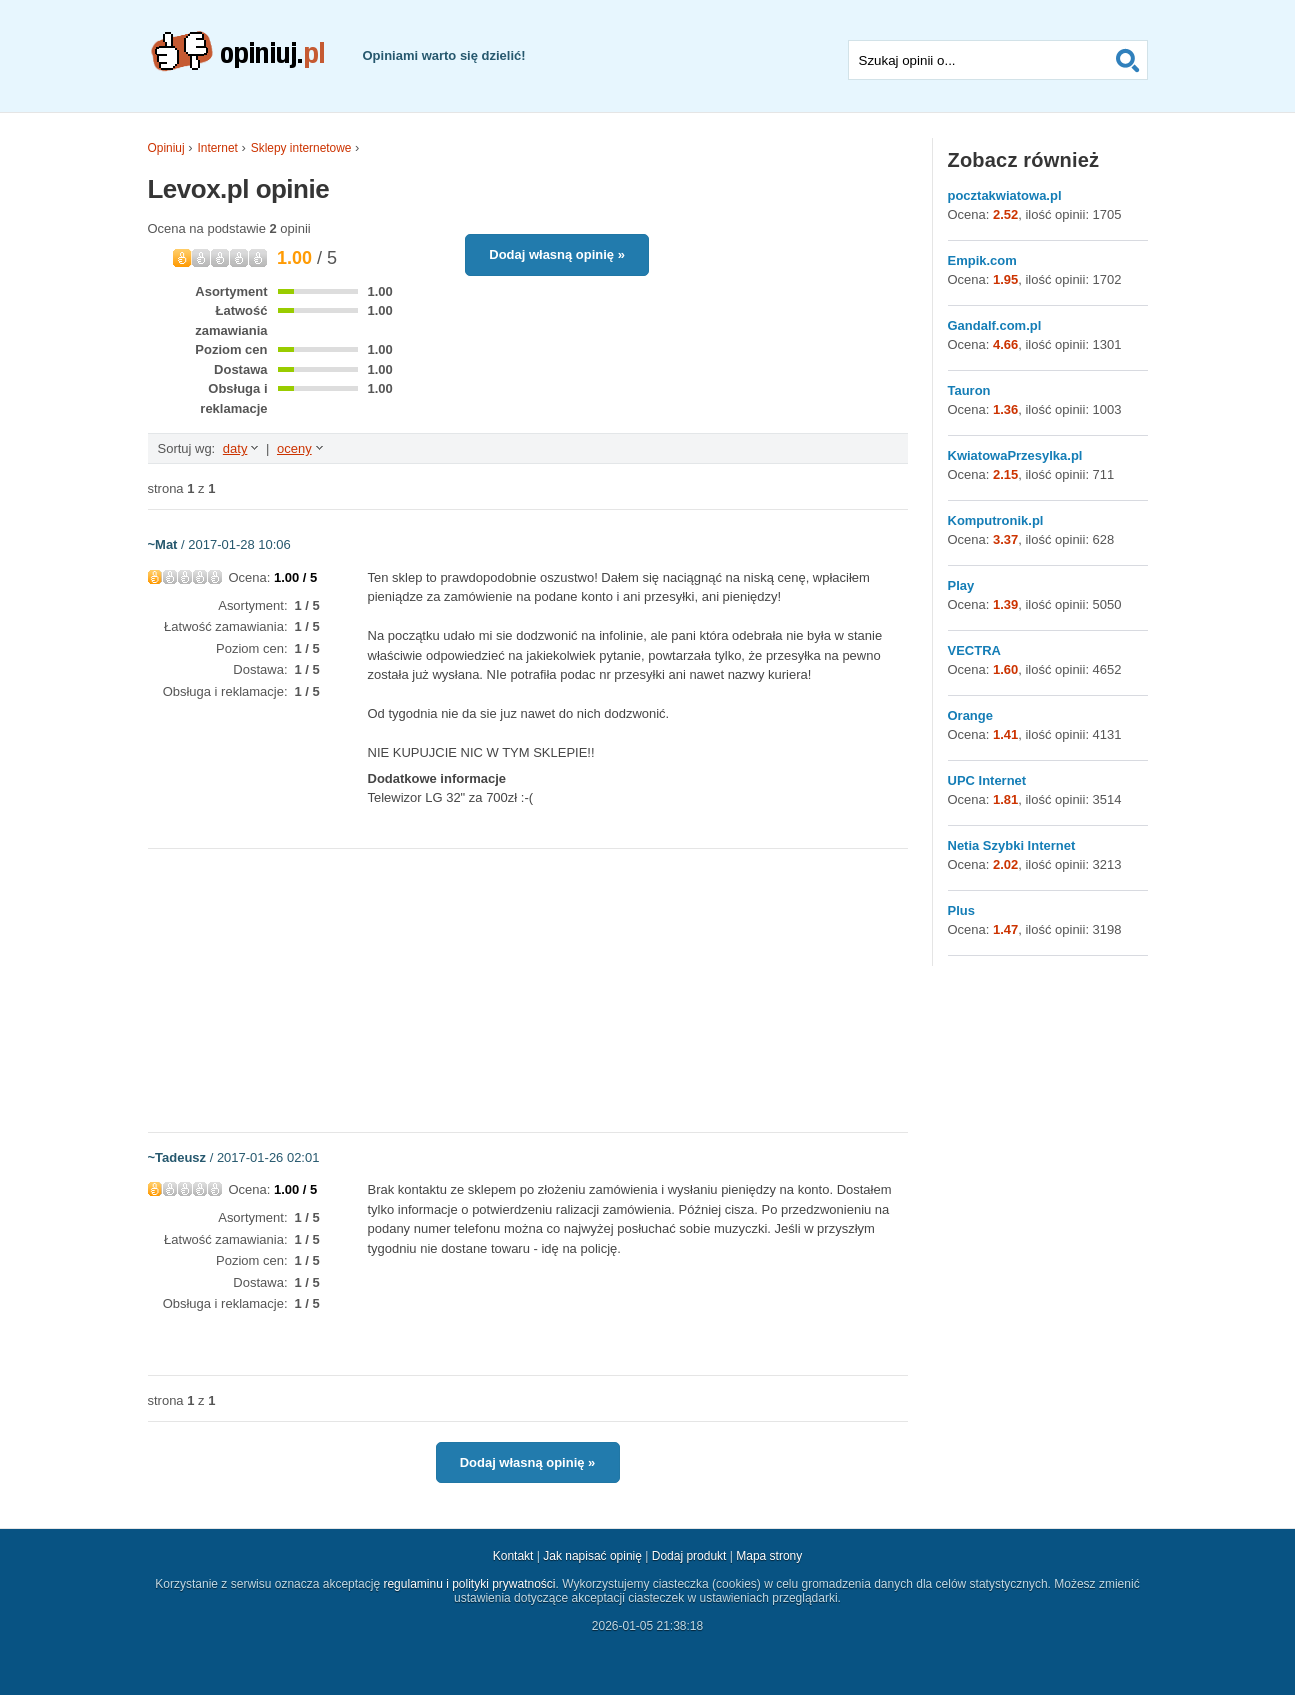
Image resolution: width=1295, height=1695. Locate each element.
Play (961, 585)
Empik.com (982, 260)
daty (235, 448)
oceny (294, 448)
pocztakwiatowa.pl (1005, 195)
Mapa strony (769, 1556)
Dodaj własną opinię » (557, 254)
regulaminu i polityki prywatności (469, 1584)
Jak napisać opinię (592, 1556)
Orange (970, 715)
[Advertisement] (528, 989)
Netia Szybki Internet (1012, 845)
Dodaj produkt (689, 1556)
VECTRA (974, 650)
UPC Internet (987, 780)
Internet (218, 148)
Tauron (969, 390)
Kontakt (513, 1556)
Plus (961, 910)
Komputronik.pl (996, 520)
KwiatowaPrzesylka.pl (1015, 455)
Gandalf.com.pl (995, 325)
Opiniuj (166, 148)
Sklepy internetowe (301, 148)
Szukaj (1128, 60)
